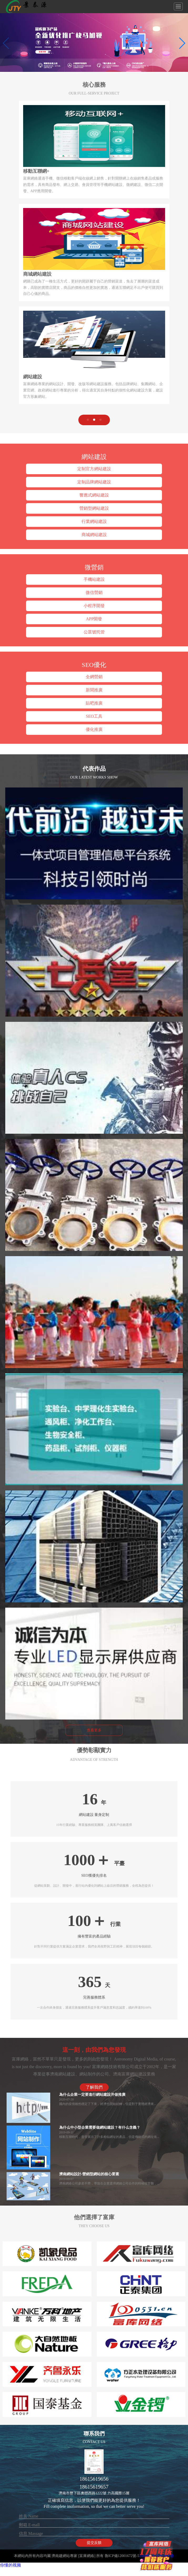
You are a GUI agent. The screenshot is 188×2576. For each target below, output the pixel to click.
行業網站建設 (94, 521)
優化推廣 (94, 729)
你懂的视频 (10, 2565)
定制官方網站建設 (94, 469)
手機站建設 (94, 579)
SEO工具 (94, 716)
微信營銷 (94, 592)
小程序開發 (94, 605)
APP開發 (94, 619)
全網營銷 (94, 677)
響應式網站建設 (94, 495)
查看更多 (94, 1730)
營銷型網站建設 (94, 508)
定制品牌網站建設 (94, 482)
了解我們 (94, 2087)
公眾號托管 (94, 632)
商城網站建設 (94, 534)
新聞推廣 (94, 690)
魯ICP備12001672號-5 (122, 2556)
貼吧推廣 (94, 703)
